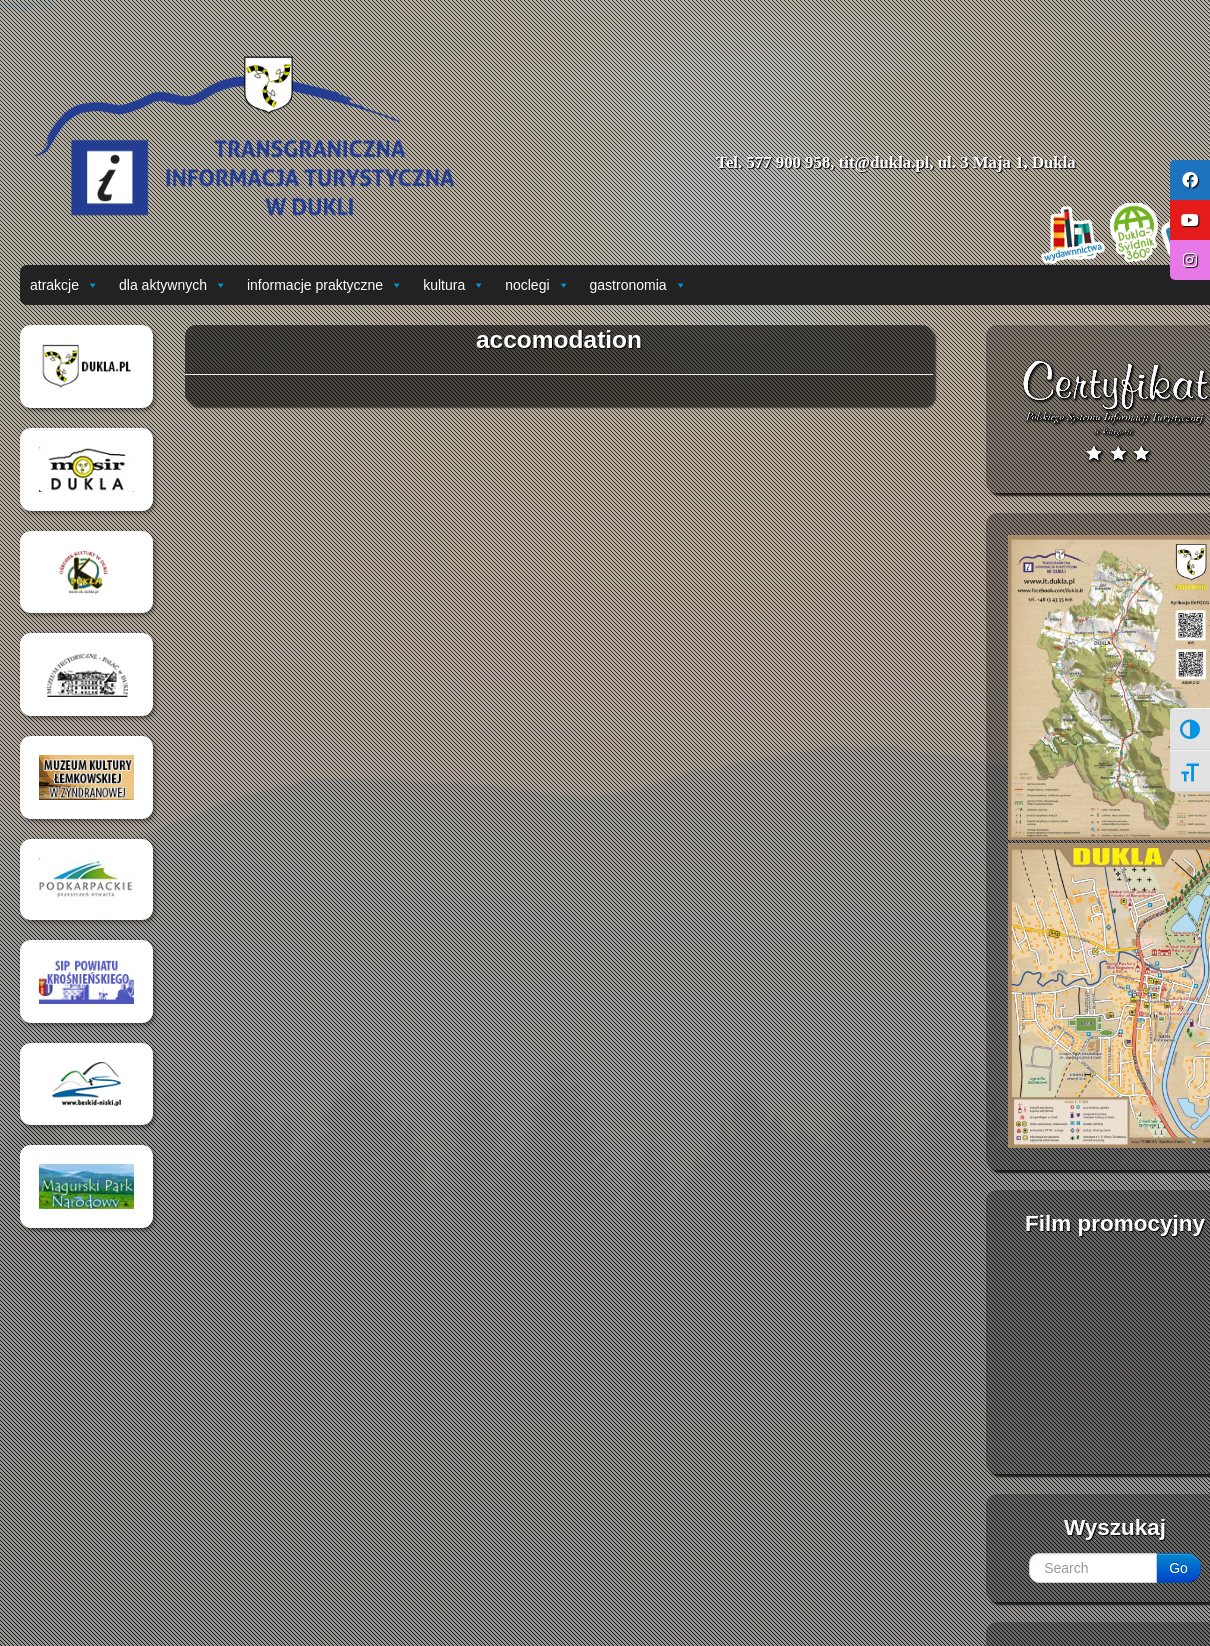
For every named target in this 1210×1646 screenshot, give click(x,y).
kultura (454, 285)
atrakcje (64, 285)
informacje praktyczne (325, 285)
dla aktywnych (173, 285)
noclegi (537, 285)
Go (1178, 1568)
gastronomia (638, 285)
